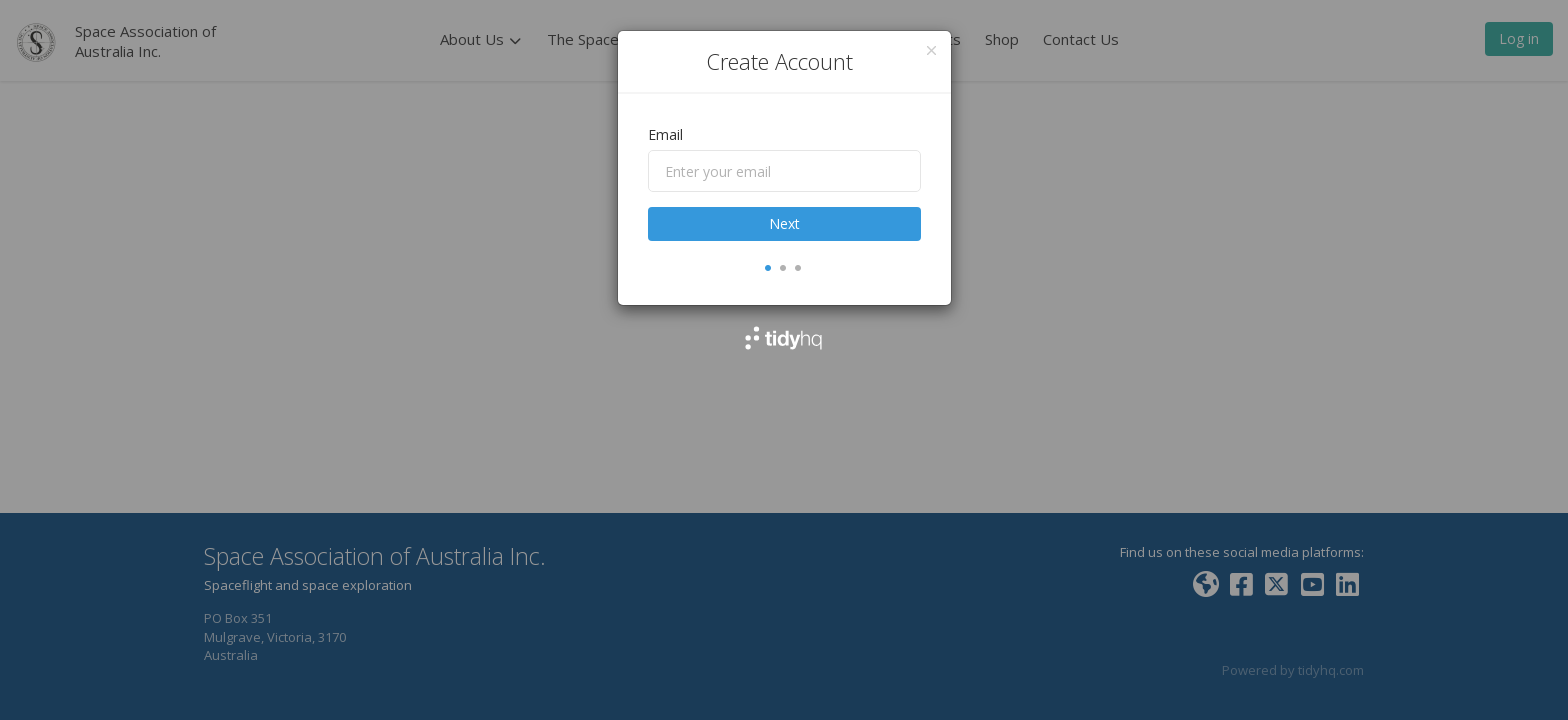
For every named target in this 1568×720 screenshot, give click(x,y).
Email (665, 134)
